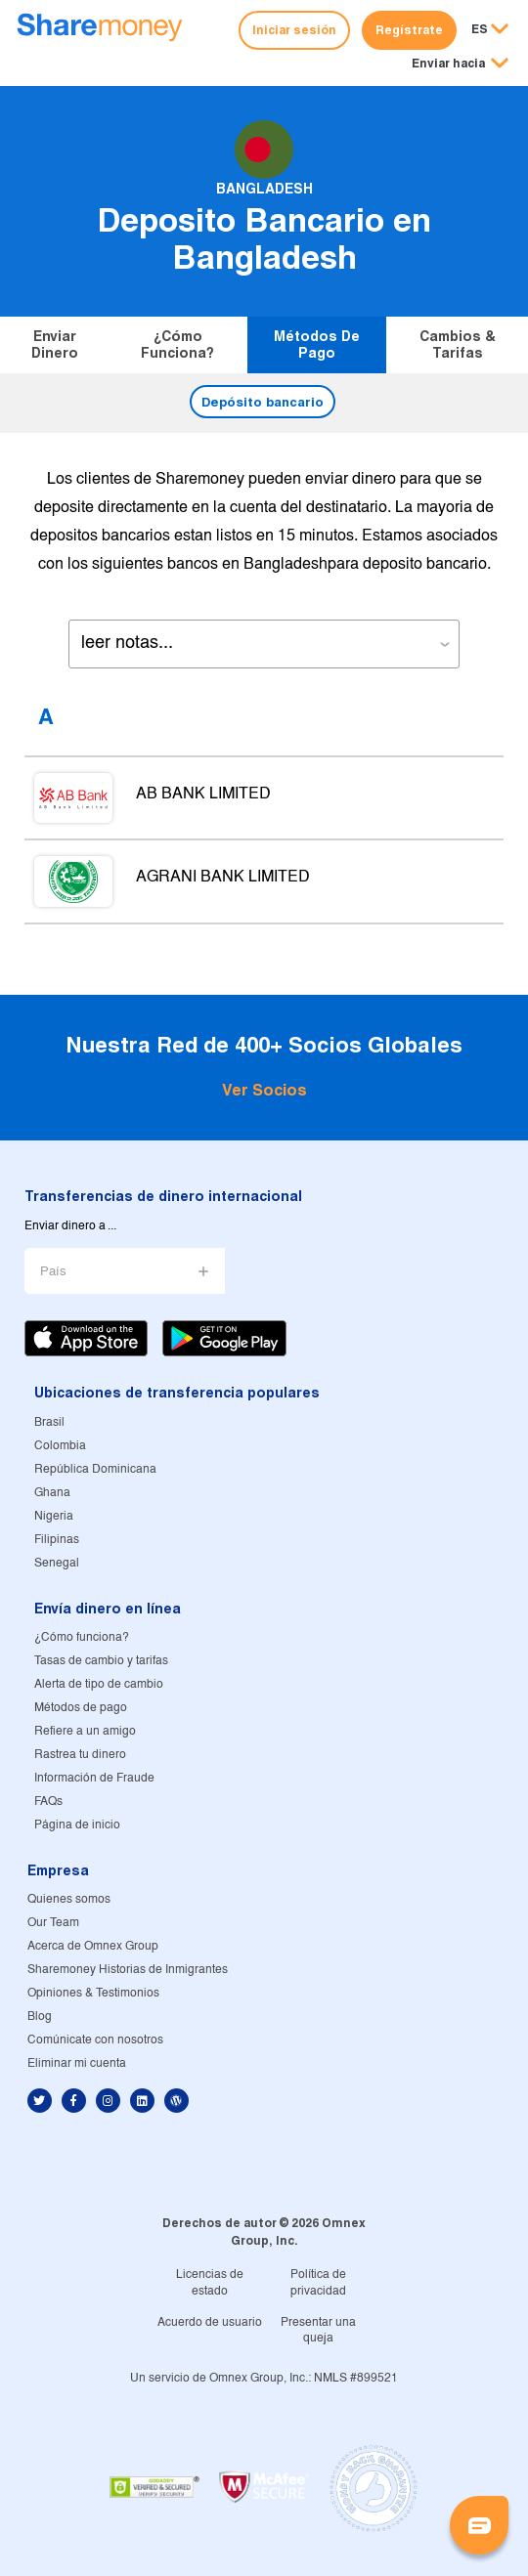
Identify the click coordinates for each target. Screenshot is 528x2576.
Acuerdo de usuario (209, 2322)
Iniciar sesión (294, 29)
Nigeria (53, 1516)
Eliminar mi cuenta (76, 2063)
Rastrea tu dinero (80, 1754)
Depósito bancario (262, 401)
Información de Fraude (94, 1778)
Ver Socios (264, 1090)
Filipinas (56, 1539)
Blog (39, 2016)
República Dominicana (95, 1469)
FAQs (48, 1801)
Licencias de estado (209, 2282)
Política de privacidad (318, 2282)
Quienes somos (68, 1899)
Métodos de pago (317, 344)
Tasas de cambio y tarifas (101, 1661)
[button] (460, 64)
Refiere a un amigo (85, 1731)
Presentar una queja (318, 2330)
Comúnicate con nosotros (95, 2040)
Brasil (49, 1422)
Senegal (56, 1563)
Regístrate (409, 29)
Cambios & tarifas (457, 344)
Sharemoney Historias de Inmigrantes (127, 1969)
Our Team (53, 1922)
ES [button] (479, 28)
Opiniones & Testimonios (93, 1993)
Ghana (52, 1492)
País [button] (53, 1272)
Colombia (60, 1446)
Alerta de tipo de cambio (98, 1684)
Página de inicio (77, 1825)
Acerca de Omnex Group (92, 1946)
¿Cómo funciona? (177, 344)
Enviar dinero (54, 344)
